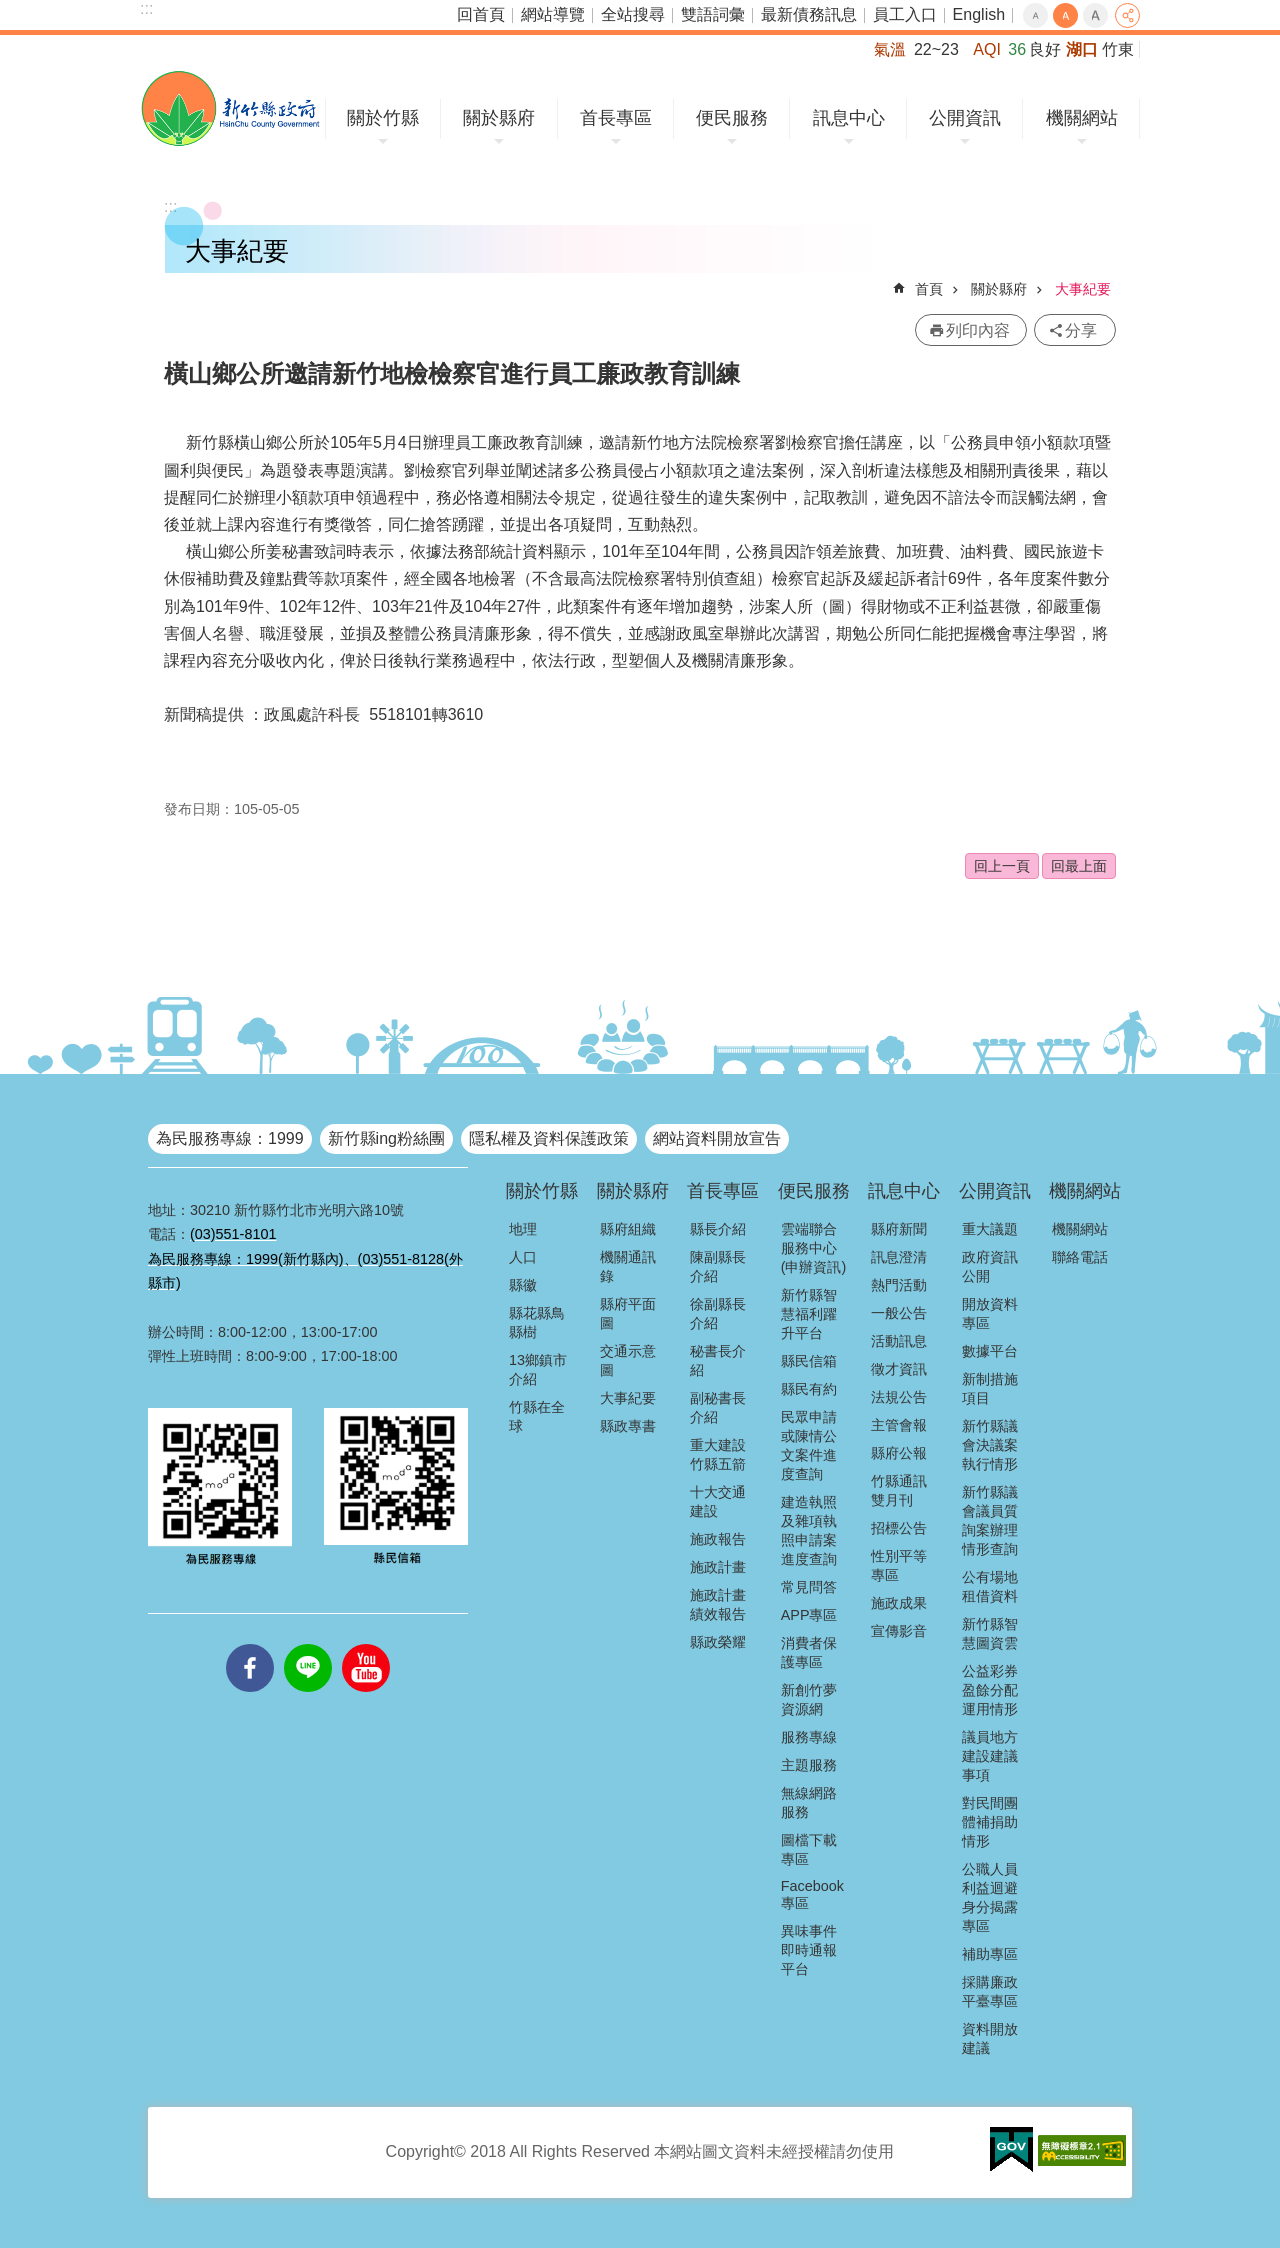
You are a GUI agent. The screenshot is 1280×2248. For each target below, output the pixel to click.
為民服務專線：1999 (230, 1138)
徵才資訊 (899, 1369)
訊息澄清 (899, 1257)
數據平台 (990, 1351)
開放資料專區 (990, 1313)
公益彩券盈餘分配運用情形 (990, 1690)
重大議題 (990, 1229)
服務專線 (809, 1737)
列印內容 (978, 330)
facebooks (250, 1644)
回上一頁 (1002, 866)
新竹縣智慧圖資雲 (990, 1633)
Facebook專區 (812, 1894)
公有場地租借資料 (990, 1586)
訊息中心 (849, 118)
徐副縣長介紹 (718, 1313)
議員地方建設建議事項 (990, 1756)
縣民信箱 (809, 1361)
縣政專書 (628, 1426)
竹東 (1118, 49)
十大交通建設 (718, 1501)
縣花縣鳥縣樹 (537, 1322)
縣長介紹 (718, 1229)
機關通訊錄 (628, 1266)
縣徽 (523, 1285)
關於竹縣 (383, 118)
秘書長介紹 (718, 1360)
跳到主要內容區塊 (10, 10)
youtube (366, 1644)
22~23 (936, 49)
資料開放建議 (990, 2038)
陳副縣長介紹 (718, 1266)
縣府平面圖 (628, 1313)
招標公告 (899, 1528)
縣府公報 (899, 1453)
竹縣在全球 (537, 1416)
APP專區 (809, 1615)
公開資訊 (965, 118)
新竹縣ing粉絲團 (386, 1138)
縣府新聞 (899, 1229)
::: (146, 8)
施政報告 (718, 1539)
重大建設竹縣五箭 (718, 1454)
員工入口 (905, 14)
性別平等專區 (899, 1565)
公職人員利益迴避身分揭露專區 (990, 1897)
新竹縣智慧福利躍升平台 (809, 1314)
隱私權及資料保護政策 (549, 1138)
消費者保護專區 (809, 1652)
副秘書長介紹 (718, 1407)
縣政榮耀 (718, 1642)
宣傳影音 (899, 1631)
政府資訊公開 (990, 1266)
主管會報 (899, 1425)
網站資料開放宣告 (717, 1138)
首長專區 (616, 118)
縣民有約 (809, 1389)
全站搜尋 (633, 14)
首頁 (929, 289)
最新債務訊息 (809, 14)
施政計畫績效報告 (718, 1604)
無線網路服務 (809, 1802)
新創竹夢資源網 (809, 1699)
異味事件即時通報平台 (809, 1950)
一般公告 (899, 1313)
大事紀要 (1083, 289)
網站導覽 (553, 14)
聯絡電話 (1080, 1257)
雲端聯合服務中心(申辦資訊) (814, 1248)
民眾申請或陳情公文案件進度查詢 (809, 1445)
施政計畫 (718, 1567)
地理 (523, 1229)
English (979, 14)
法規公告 (899, 1397)
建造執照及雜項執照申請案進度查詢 (809, 1530)
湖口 (1082, 49)
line (308, 1644)
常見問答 (809, 1587)
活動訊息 (899, 1341)
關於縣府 (499, 118)
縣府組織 (628, 1229)
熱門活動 (899, 1285)
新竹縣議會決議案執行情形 (990, 1445)
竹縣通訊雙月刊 (899, 1490)
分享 (1127, 15)
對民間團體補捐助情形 (990, 1822)
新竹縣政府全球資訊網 (230, 108)
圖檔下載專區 (809, 1849)
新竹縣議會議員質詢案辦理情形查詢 (990, 1520)
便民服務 (732, 118)
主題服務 (809, 1765)
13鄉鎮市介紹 (538, 1369)
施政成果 (899, 1603)
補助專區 (990, 1954)
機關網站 (1082, 118)
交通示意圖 (628, 1360)
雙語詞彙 (713, 14)
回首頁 (481, 14)
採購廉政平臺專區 (990, 1991)
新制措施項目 (990, 1388)
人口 (523, 1257)
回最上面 (1079, 866)
